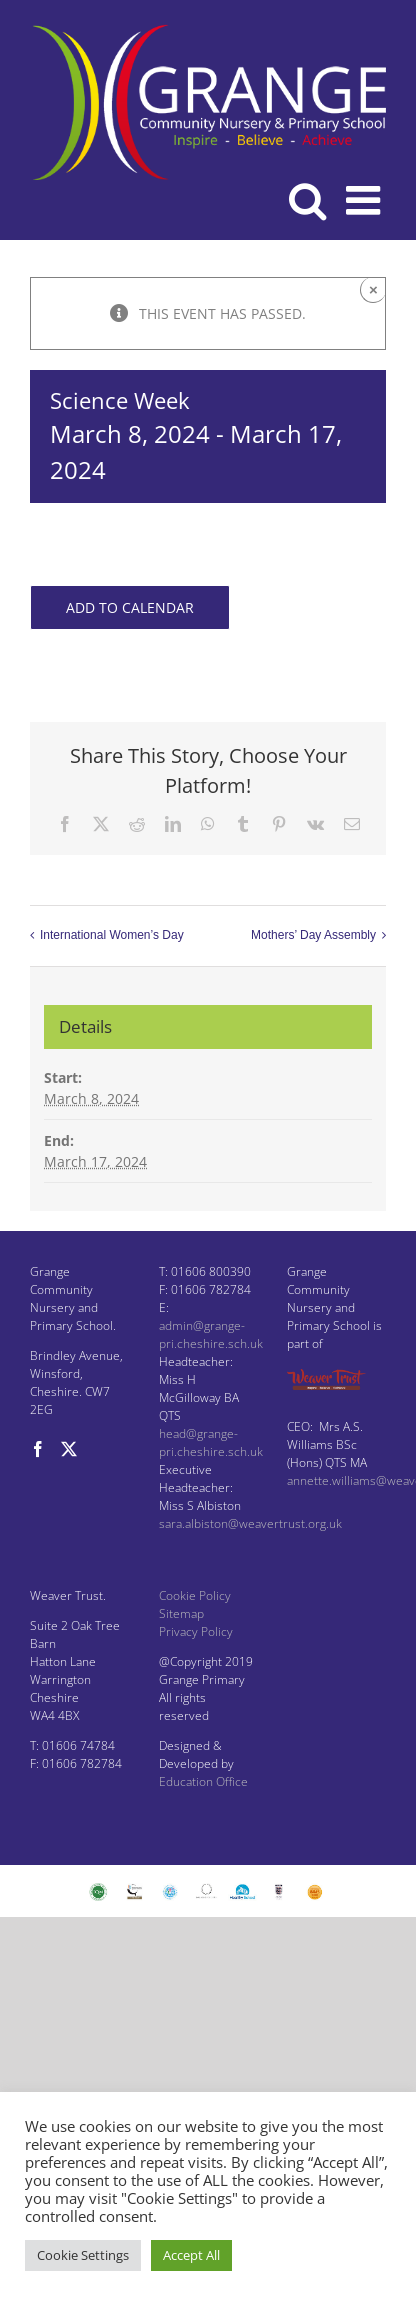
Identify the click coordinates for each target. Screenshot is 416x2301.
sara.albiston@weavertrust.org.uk (250, 1523)
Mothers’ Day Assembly (313, 935)
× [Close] (373, 289)
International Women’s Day (112, 935)
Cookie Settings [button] (83, 2255)
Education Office (203, 1781)
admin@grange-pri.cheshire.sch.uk (211, 1334)
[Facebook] (38, 1449)
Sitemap (181, 1613)
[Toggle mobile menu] (366, 200)
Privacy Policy (196, 1631)
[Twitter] (69, 1449)
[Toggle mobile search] (307, 200)
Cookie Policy (195, 1595)
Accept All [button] (191, 2255)
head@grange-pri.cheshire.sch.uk (211, 1442)
